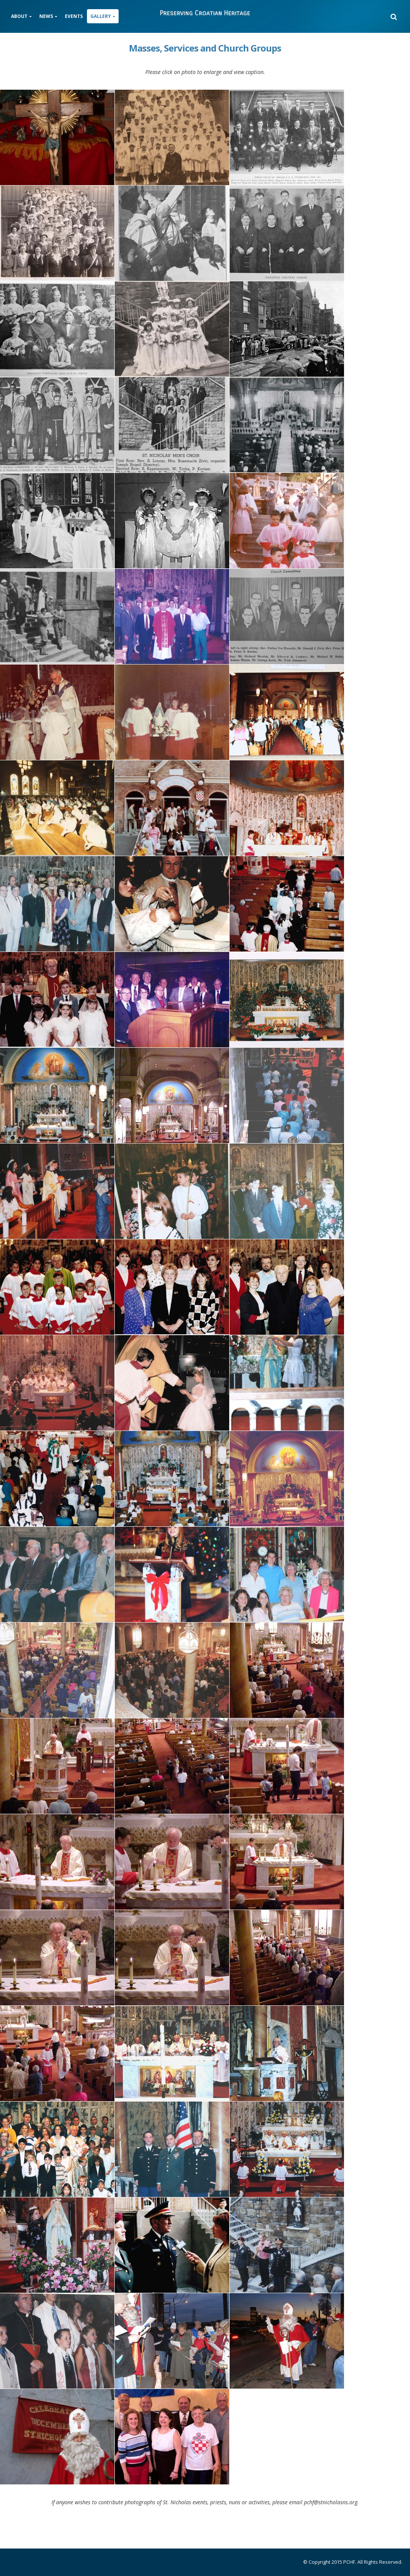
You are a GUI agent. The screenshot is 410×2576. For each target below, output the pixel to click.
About (19, 16)
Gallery (100, 16)
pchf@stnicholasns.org (330, 2502)
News (46, 16)
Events (74, 16)
